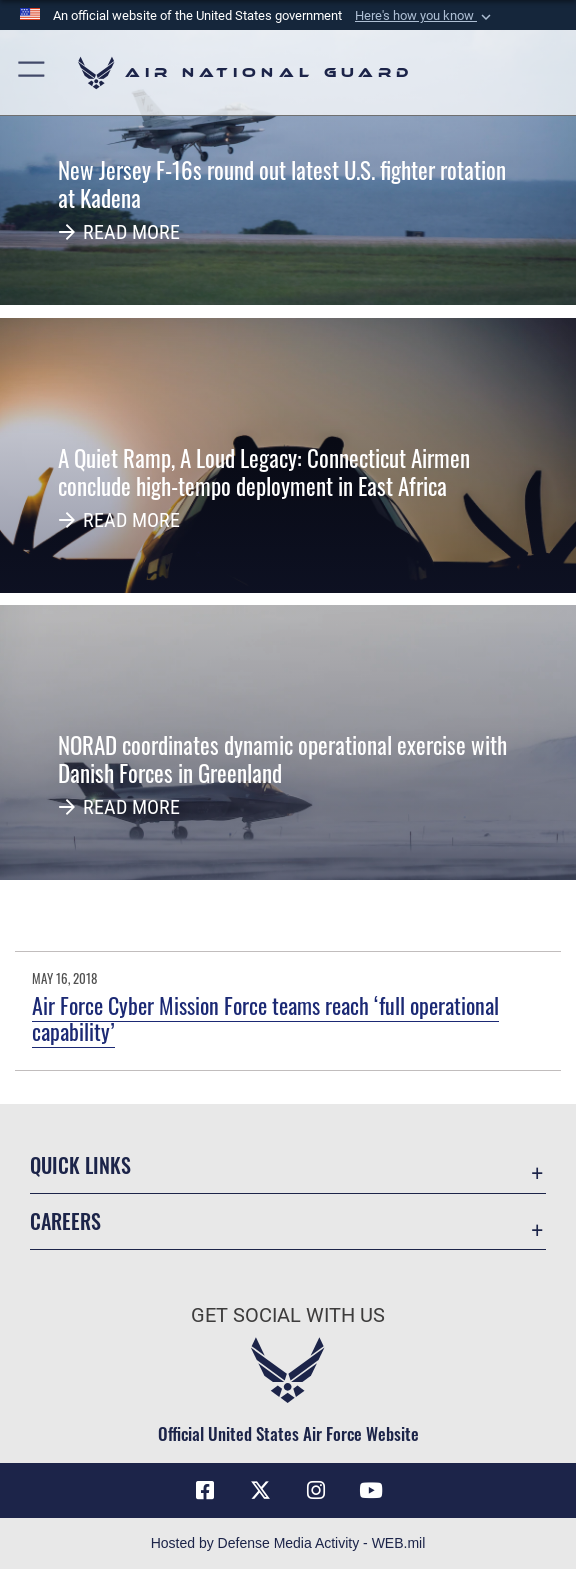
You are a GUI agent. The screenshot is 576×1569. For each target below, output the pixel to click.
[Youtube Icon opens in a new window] (371, 1491)
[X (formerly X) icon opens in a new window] (260, 1491)
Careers (65, 1221)
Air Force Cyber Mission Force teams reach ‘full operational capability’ (265, 1018)
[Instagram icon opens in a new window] (316, 1491)
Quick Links (80, 1165)
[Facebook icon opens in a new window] (205, 1491)
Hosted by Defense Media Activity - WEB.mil (288, 1543)
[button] (425, 16)
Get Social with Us (288, 1315)
